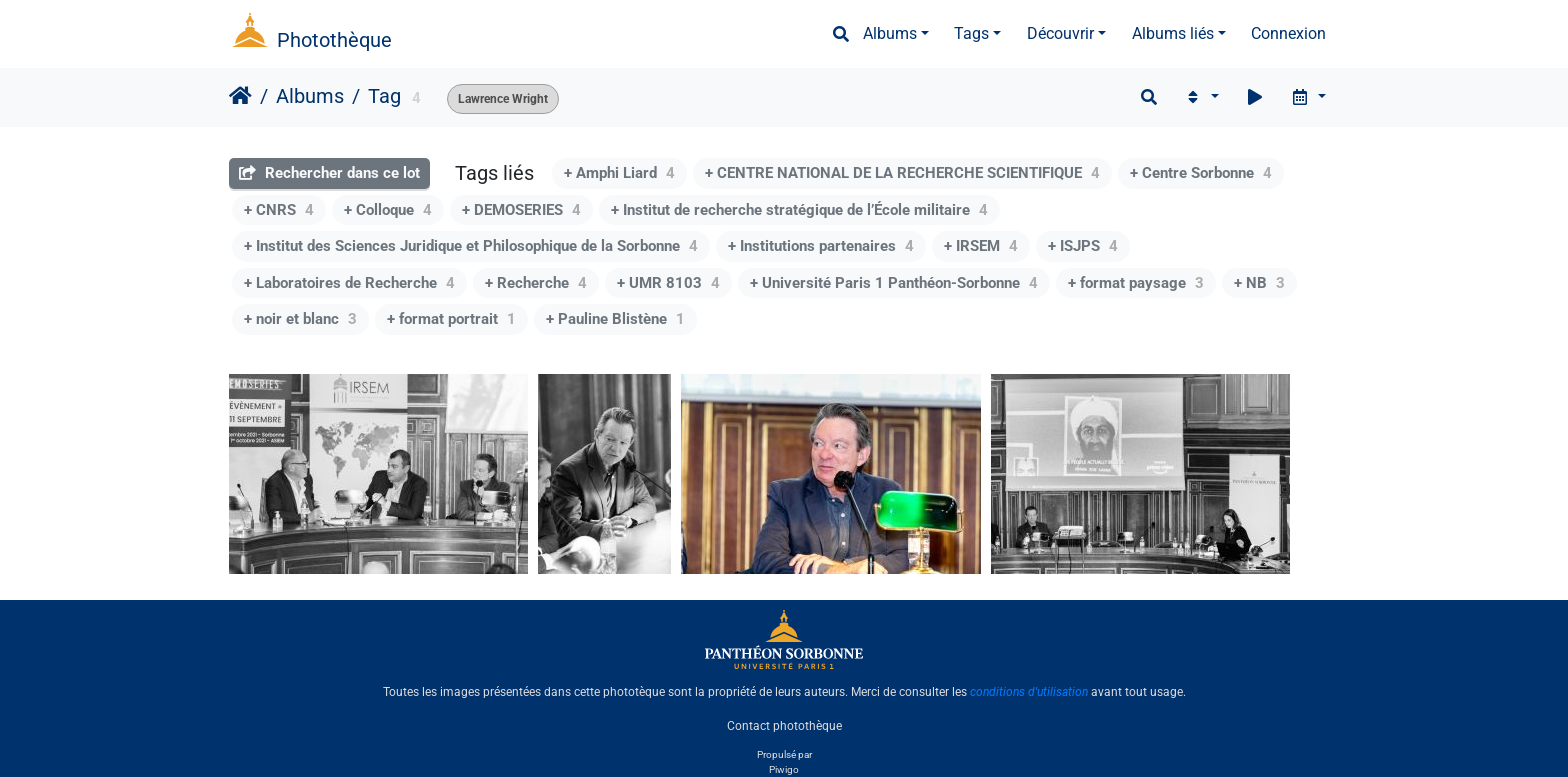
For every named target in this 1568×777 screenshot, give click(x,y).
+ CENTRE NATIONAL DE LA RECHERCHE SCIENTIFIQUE (902, 173)
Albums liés (1173, 33)
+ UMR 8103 (668, 283)
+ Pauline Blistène (615, 319)
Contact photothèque (784, 726)
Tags (971, 33)
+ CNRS (279, 210)
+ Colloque (388, 210)
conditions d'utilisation (1029, 692)
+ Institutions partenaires (821, 246)
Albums (890, 33)
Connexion (1288, 33)
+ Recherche (536, 283)
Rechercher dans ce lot (329, 173)
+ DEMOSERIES (521, 210)
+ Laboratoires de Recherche (349, 283)
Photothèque (334, 40)
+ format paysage (1136, 283)
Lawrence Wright (503, 99)
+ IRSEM (981, 246)
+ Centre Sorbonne (1201, 173)
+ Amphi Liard (619, 173)
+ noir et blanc (300, 319)
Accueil (240, 96)
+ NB (1259, 283)
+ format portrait (451, 319)
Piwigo (784, 769)
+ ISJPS (1083, 246)
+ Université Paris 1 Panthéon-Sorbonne (894, 283)
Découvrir (1060, 33)
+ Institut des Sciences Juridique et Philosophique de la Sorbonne (471, 246)
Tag (384, 96)
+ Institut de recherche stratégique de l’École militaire (799, 210)
